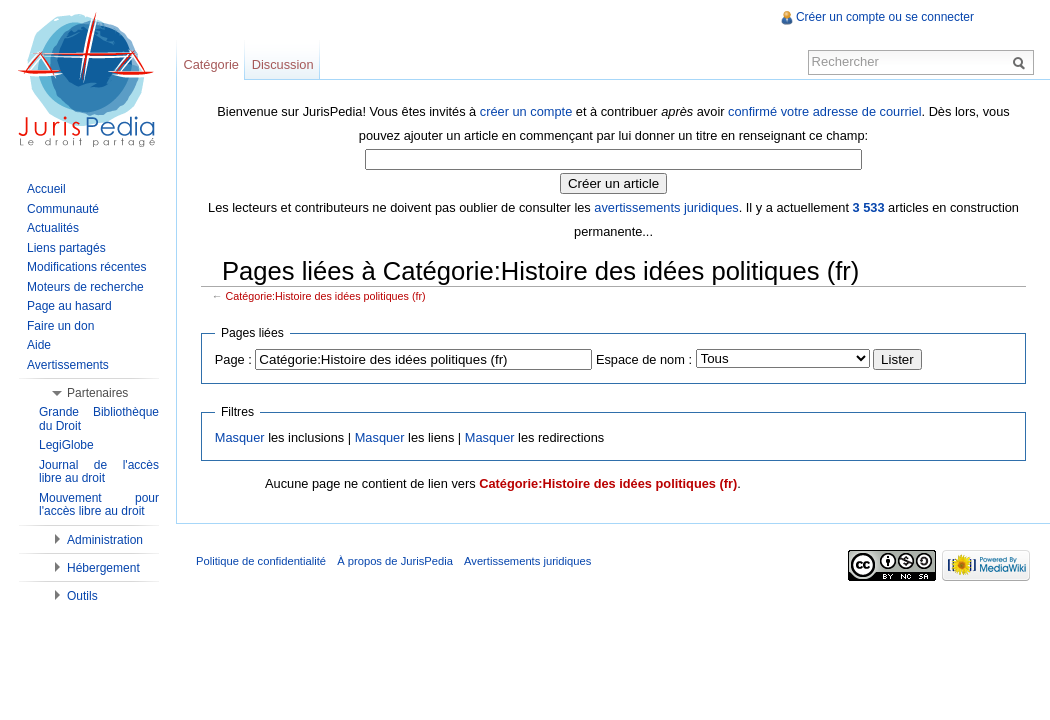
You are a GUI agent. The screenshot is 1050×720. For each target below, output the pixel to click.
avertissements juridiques (666, 207)
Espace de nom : (644, 359)
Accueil (46, 189)
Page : (233, 359)
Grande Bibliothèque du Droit (99, 419)
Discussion (283, 64)
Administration (105, 540)
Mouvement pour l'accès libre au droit (99, 505)
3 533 (869, 207)
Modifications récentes (86, 267)
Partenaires (97, 393)
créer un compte (526, 111)
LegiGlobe (66, 445)
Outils (82, 596)
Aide (39, 345)
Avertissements (68, 365)
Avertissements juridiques (527, 561)
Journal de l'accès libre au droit (99, 472)
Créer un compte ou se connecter (885, 17)
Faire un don (60, 326)
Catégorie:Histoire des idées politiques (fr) (326, 296)
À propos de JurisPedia (395, 561)
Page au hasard (69, 306)
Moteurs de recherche (85, 287)
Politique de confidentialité (261, 561)
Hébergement (103, 568)
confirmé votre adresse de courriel (824, 111)
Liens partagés (66, 248)
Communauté (63, 209)
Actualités (53, 228)
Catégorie (211, 64)
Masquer (240, 437)
